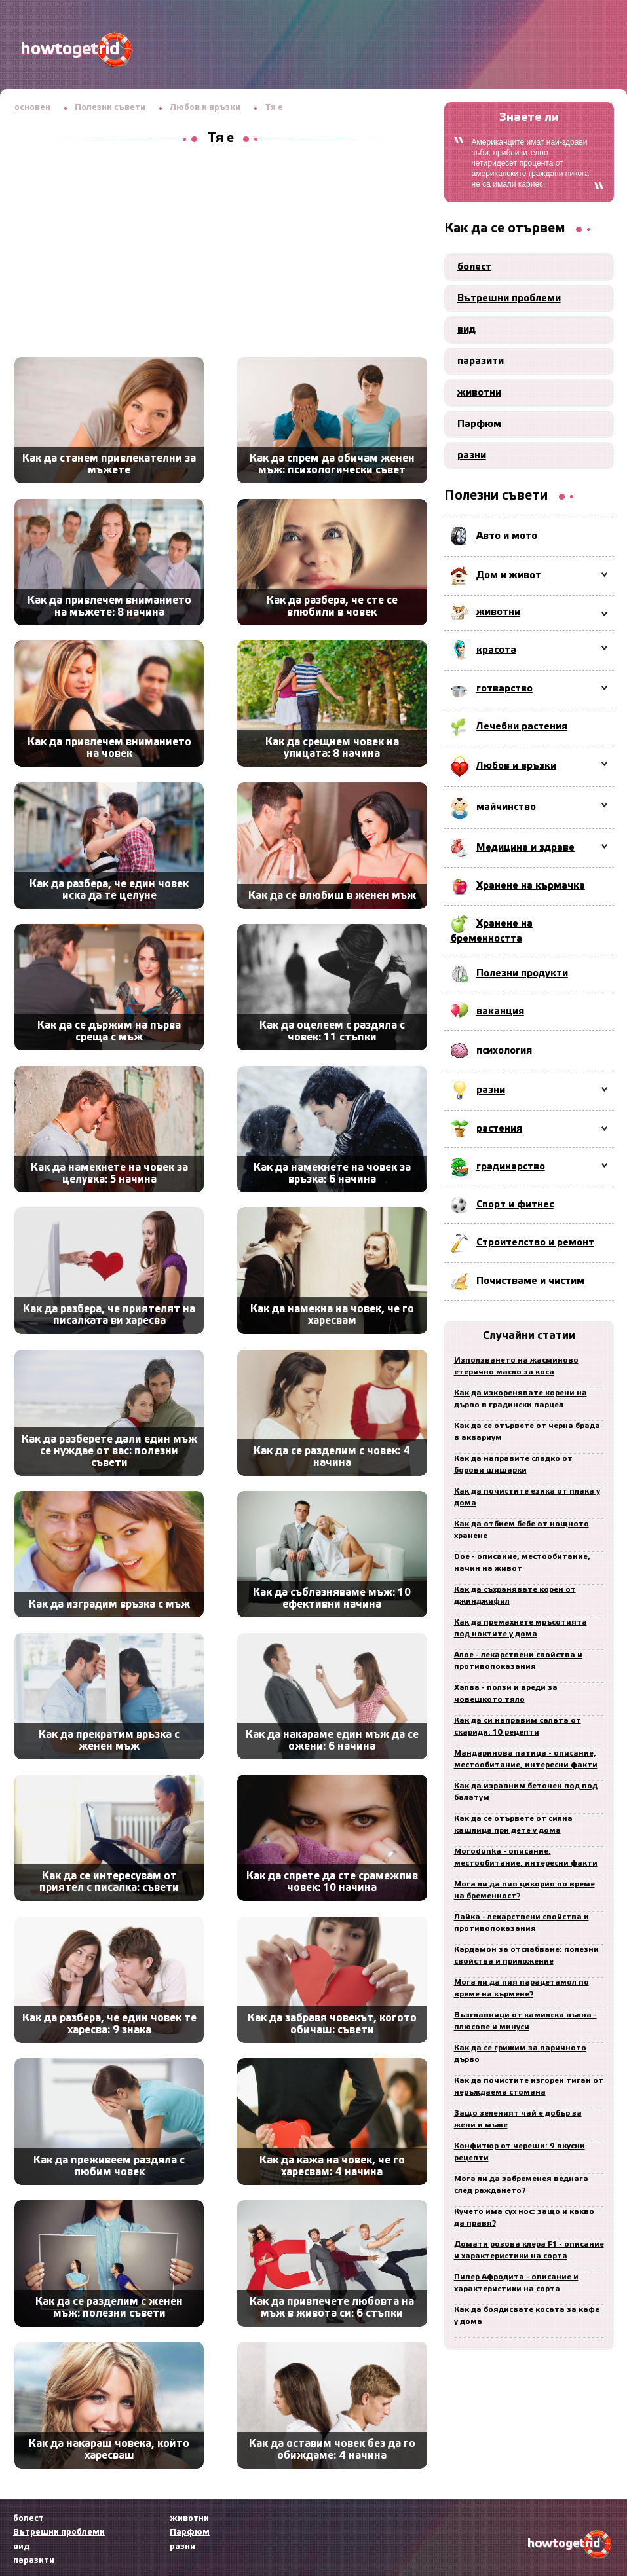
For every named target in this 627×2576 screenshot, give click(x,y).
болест (474, 267)
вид (466, 330)
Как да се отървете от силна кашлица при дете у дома (513, 1824)
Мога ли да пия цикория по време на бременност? (524, 1890)
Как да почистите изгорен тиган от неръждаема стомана (528, 2086)
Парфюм (479, 424)
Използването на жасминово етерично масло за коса (516, 1366)
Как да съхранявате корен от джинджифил (515, 1595)
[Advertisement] (220, 252)
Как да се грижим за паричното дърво (520, 2053)
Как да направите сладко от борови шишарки (513, 1464)
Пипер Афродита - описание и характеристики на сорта (516, 2282)
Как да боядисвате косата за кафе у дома (526, 2315)
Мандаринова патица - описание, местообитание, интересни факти (526, 1759)
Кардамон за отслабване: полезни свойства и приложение (526, 1955)
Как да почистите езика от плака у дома (527, 1497)
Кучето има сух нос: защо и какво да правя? (524, 2217)
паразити (480, 361)
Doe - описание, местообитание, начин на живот (522, 1562)
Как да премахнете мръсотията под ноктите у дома (520, 1628)
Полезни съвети (110, 107)
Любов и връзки (205, 107)
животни (479, 392)
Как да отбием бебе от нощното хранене (521, 1529)
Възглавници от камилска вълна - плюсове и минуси (525, 2021)
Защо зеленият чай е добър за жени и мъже (518, 2119)
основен (32, 107)
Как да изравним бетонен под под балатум (526, 1791)
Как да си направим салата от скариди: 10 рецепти (517, 1726)
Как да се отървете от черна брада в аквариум (527, 1431)
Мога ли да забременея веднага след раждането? (521, 2184)
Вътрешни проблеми (509, 298)
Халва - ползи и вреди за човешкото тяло (506, 1693)
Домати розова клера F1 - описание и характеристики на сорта (529, 2250)
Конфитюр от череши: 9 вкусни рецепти (519, 2152)
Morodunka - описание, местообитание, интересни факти (526, 1857)
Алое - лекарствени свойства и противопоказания (518, 1660)
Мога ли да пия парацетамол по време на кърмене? (521, 1988)
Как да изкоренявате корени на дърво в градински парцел (520, 1398)
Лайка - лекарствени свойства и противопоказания (521, 1922)
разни (471, 455)
